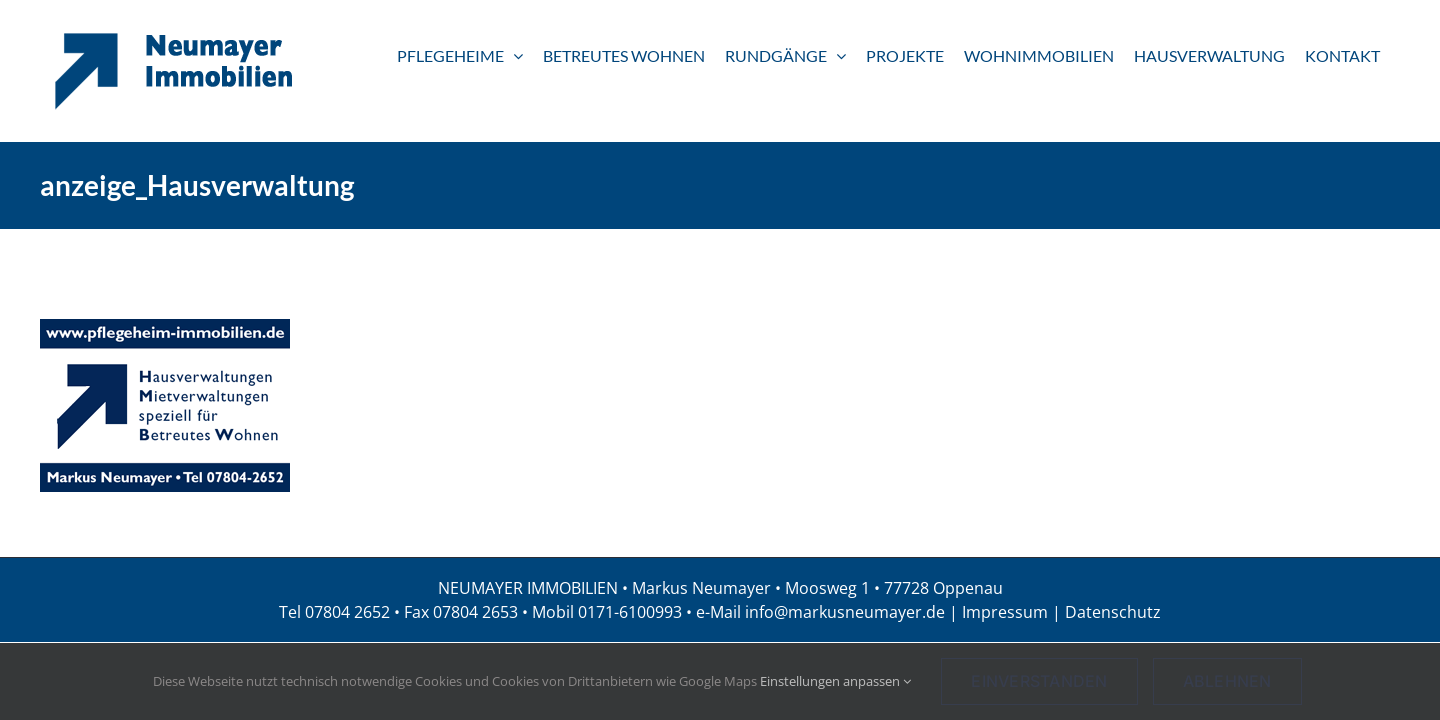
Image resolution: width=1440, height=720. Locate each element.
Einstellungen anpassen (835, 681)
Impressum (1005, 612)
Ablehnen (1227, 681)
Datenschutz (1113, 612)
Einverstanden (1039, 681)
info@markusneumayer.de (845, 612)
